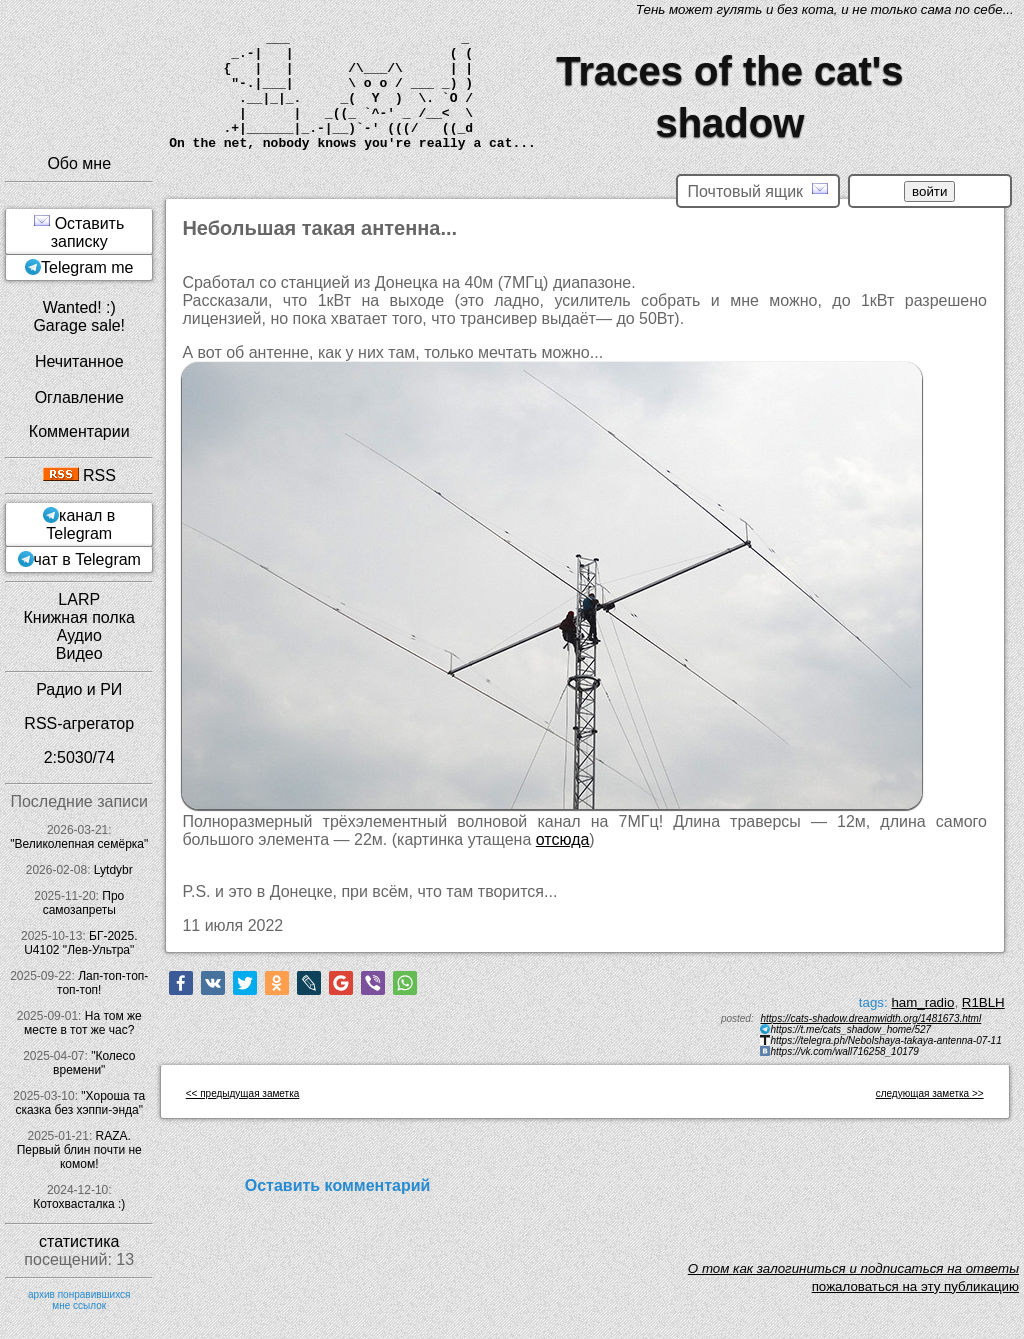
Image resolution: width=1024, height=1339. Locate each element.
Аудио (79, 635)
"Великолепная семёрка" (79, 844)
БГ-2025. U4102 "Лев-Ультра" (80, 943)
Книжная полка (79, 617)
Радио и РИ (79, 689)
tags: (873, 1002)
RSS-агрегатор (79, 723)
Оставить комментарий (338, 1185)
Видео (79, 653)
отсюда (563, 839)
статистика (79, 1241)
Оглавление (79, 397)
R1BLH (983, 1002)
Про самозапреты (84, 903)
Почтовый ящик (758, 190)
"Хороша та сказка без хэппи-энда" (80, 1103)
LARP (79, 599)
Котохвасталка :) (79, 1204)
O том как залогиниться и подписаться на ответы (853, 1268)
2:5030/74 (79, 757)
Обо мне (79, 163)
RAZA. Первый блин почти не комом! (79, 1150)
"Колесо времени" (94, 1063)
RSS (79, 475)
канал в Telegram (80, 524)
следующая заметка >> (930, 1093)
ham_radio (922, 1002)
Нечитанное (79, 361)
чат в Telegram (87, 559)
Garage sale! (79, 325)
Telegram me (87, 267)
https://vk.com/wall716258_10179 (844, 1051)
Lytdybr (113, 870)
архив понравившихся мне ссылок (79, 1300)
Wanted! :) (79, 307)
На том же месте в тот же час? (83, 1023)
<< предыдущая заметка (243, 1093)
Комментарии (79, 431)
